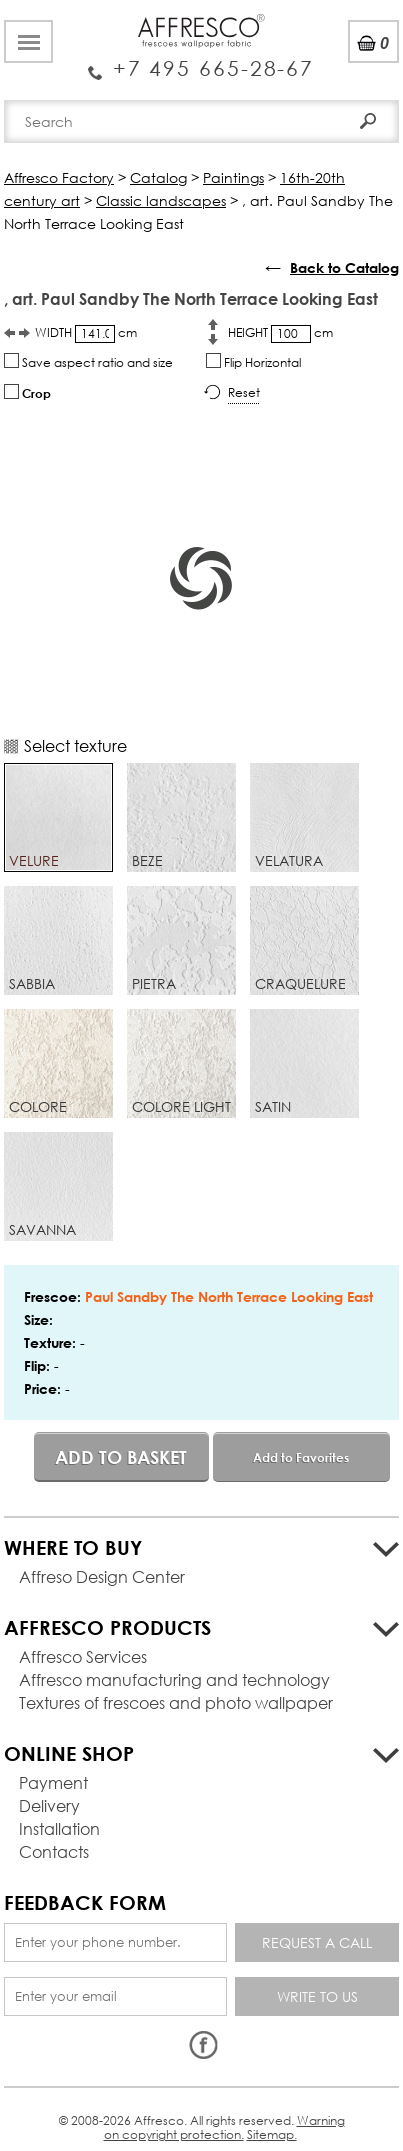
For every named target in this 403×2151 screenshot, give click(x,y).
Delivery (49, 1805)
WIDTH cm (86, 333)
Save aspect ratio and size (88, 362)
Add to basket (121, 1457)
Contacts (54, 1851)
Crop (27, 392)
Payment (53, 1782)
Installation (59, 1828)
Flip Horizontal (253, 362)
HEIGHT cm (280, 333)
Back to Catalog (344, 267)
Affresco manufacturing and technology (174, 1679)
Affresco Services (83, 1656)
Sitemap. (272, 2134)
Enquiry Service (201, 61)
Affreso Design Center (102, 1576)
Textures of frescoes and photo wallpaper (176, 1702)
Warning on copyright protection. (224, 2127)
